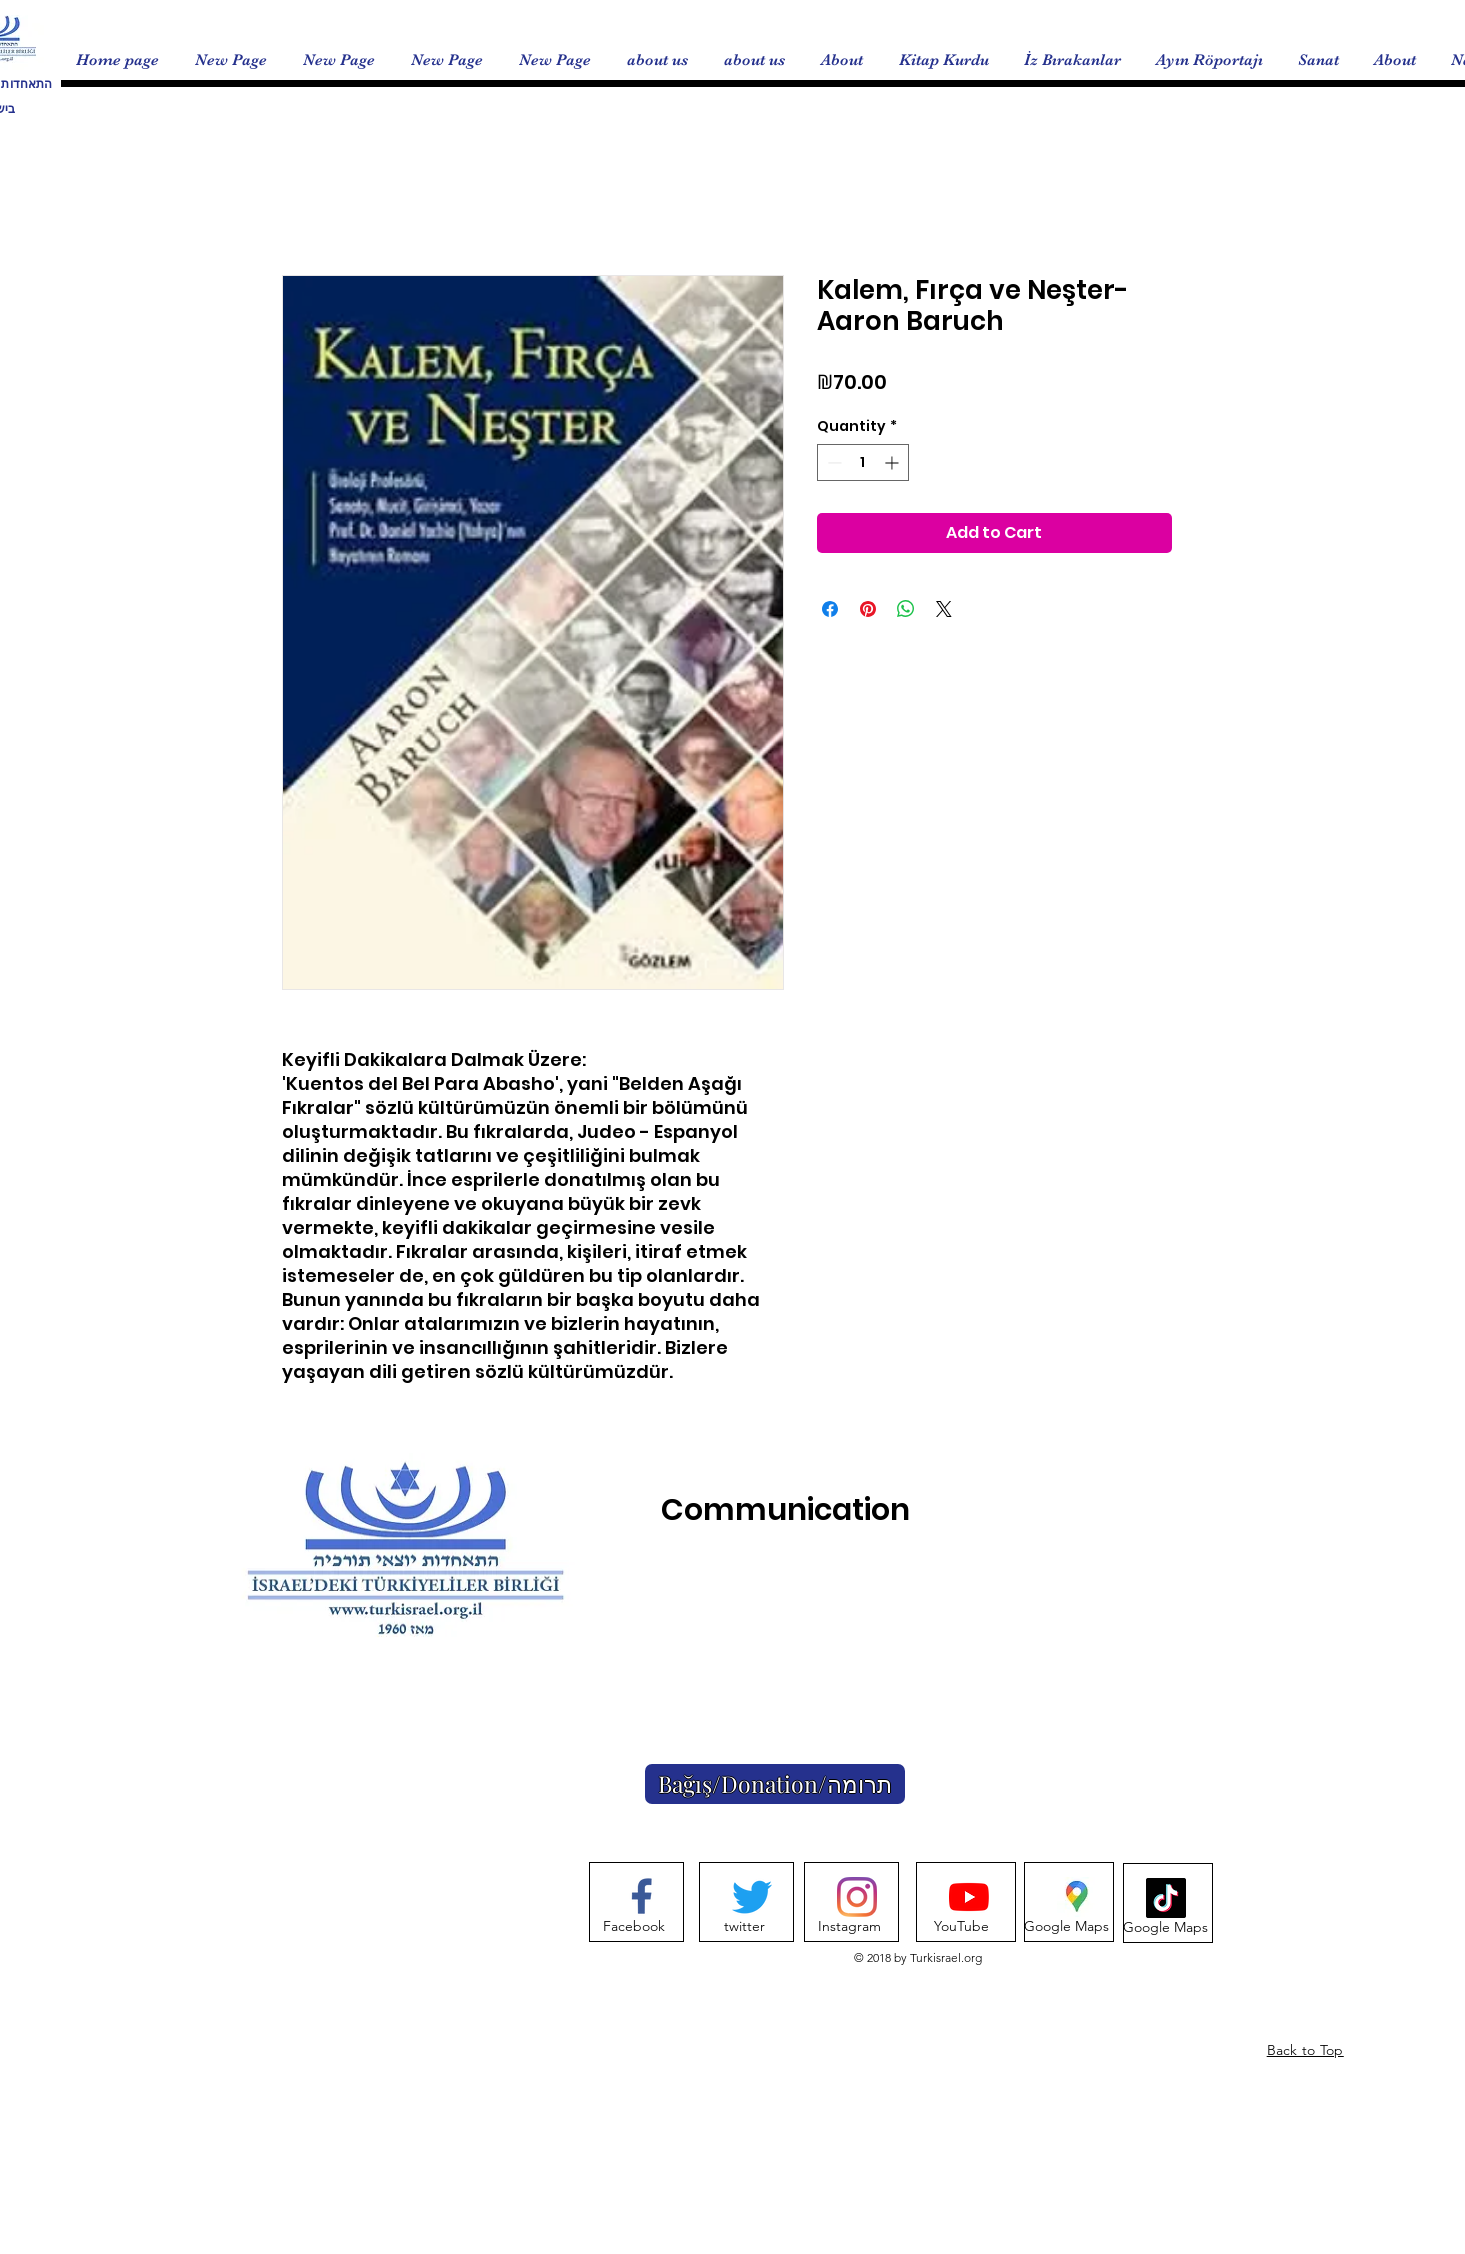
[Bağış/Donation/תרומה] (775, 1784)
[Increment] (893, 462)
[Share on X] (944, 609)
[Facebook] (634, 1927)
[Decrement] (832, 462)
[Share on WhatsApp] (906, 609)
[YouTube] (961, 1927)
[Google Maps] (1066, 1927)
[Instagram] (849, 1927)
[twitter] (744, 1927)
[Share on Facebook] (830, 609)
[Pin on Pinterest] (868, 609)
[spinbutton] (863, 462)
